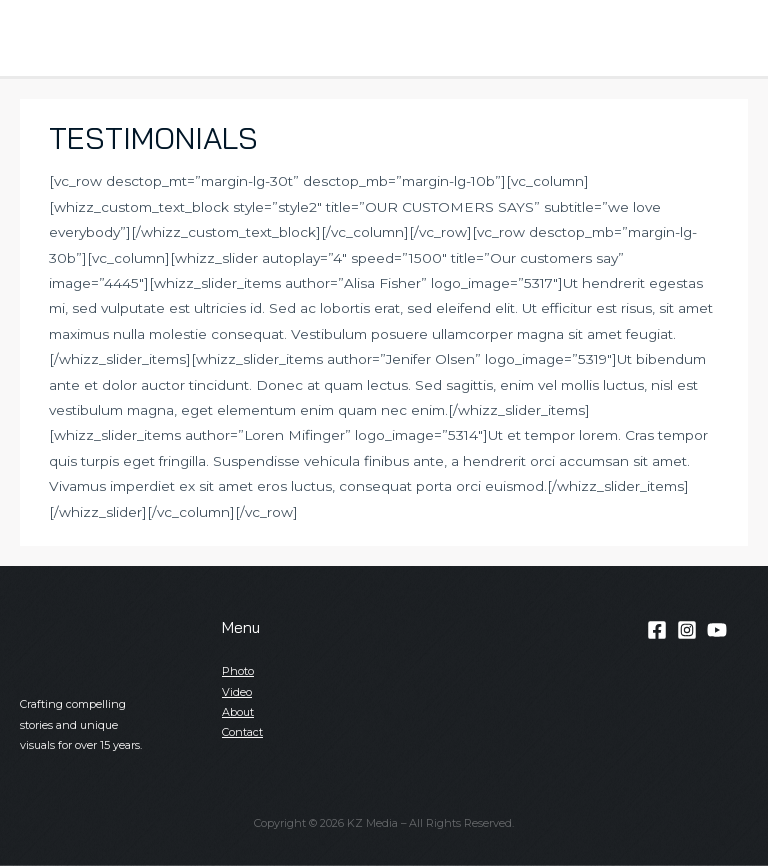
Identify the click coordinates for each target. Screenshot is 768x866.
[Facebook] (657, 630)
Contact (242, 732)
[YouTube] (717, 630)
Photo (238, 671)
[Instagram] (687, 630)
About (238, 712)
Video (237, 692)
